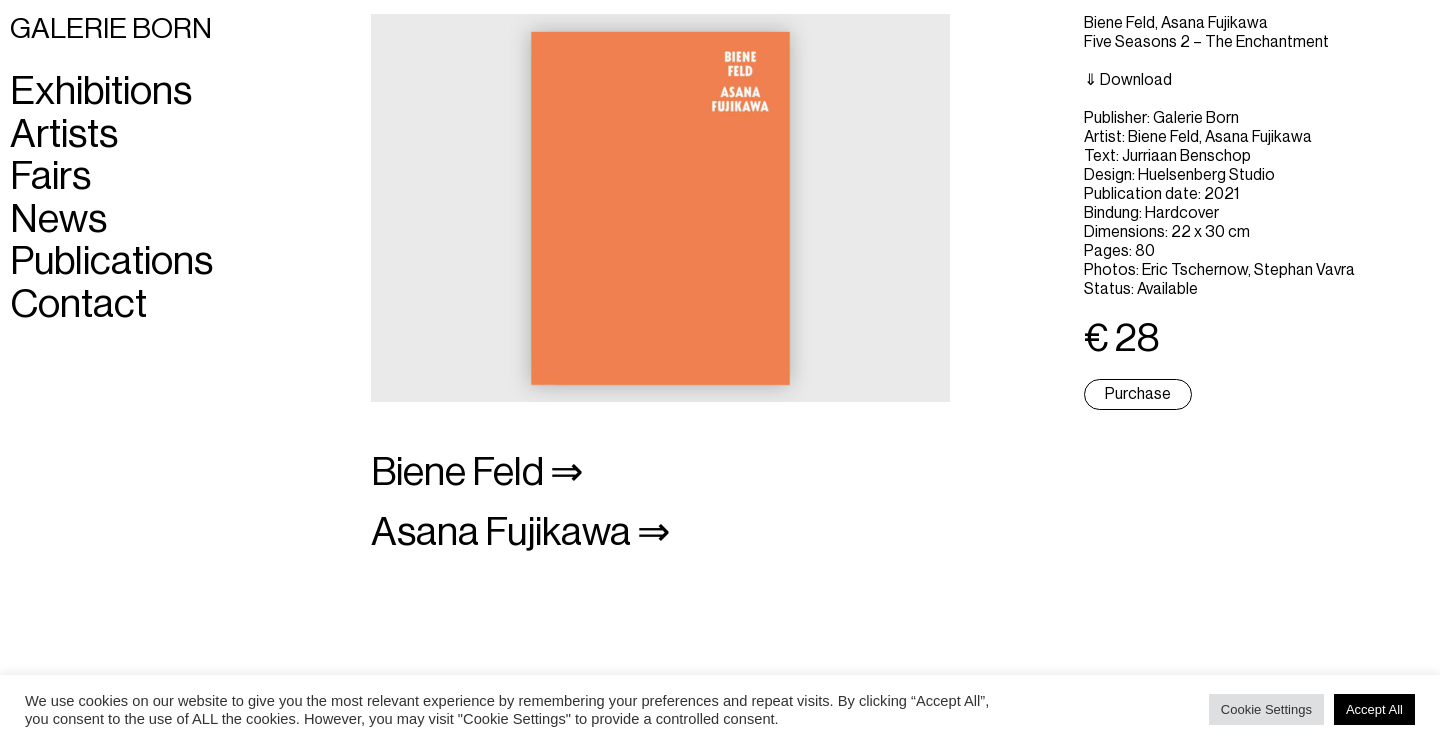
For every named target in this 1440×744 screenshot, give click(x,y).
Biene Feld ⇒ (477, 472)
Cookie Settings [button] (1266, 709)
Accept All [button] (1374, 709)
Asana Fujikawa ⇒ (521, 532)
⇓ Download (1128, 80)
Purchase (1138, 394)
